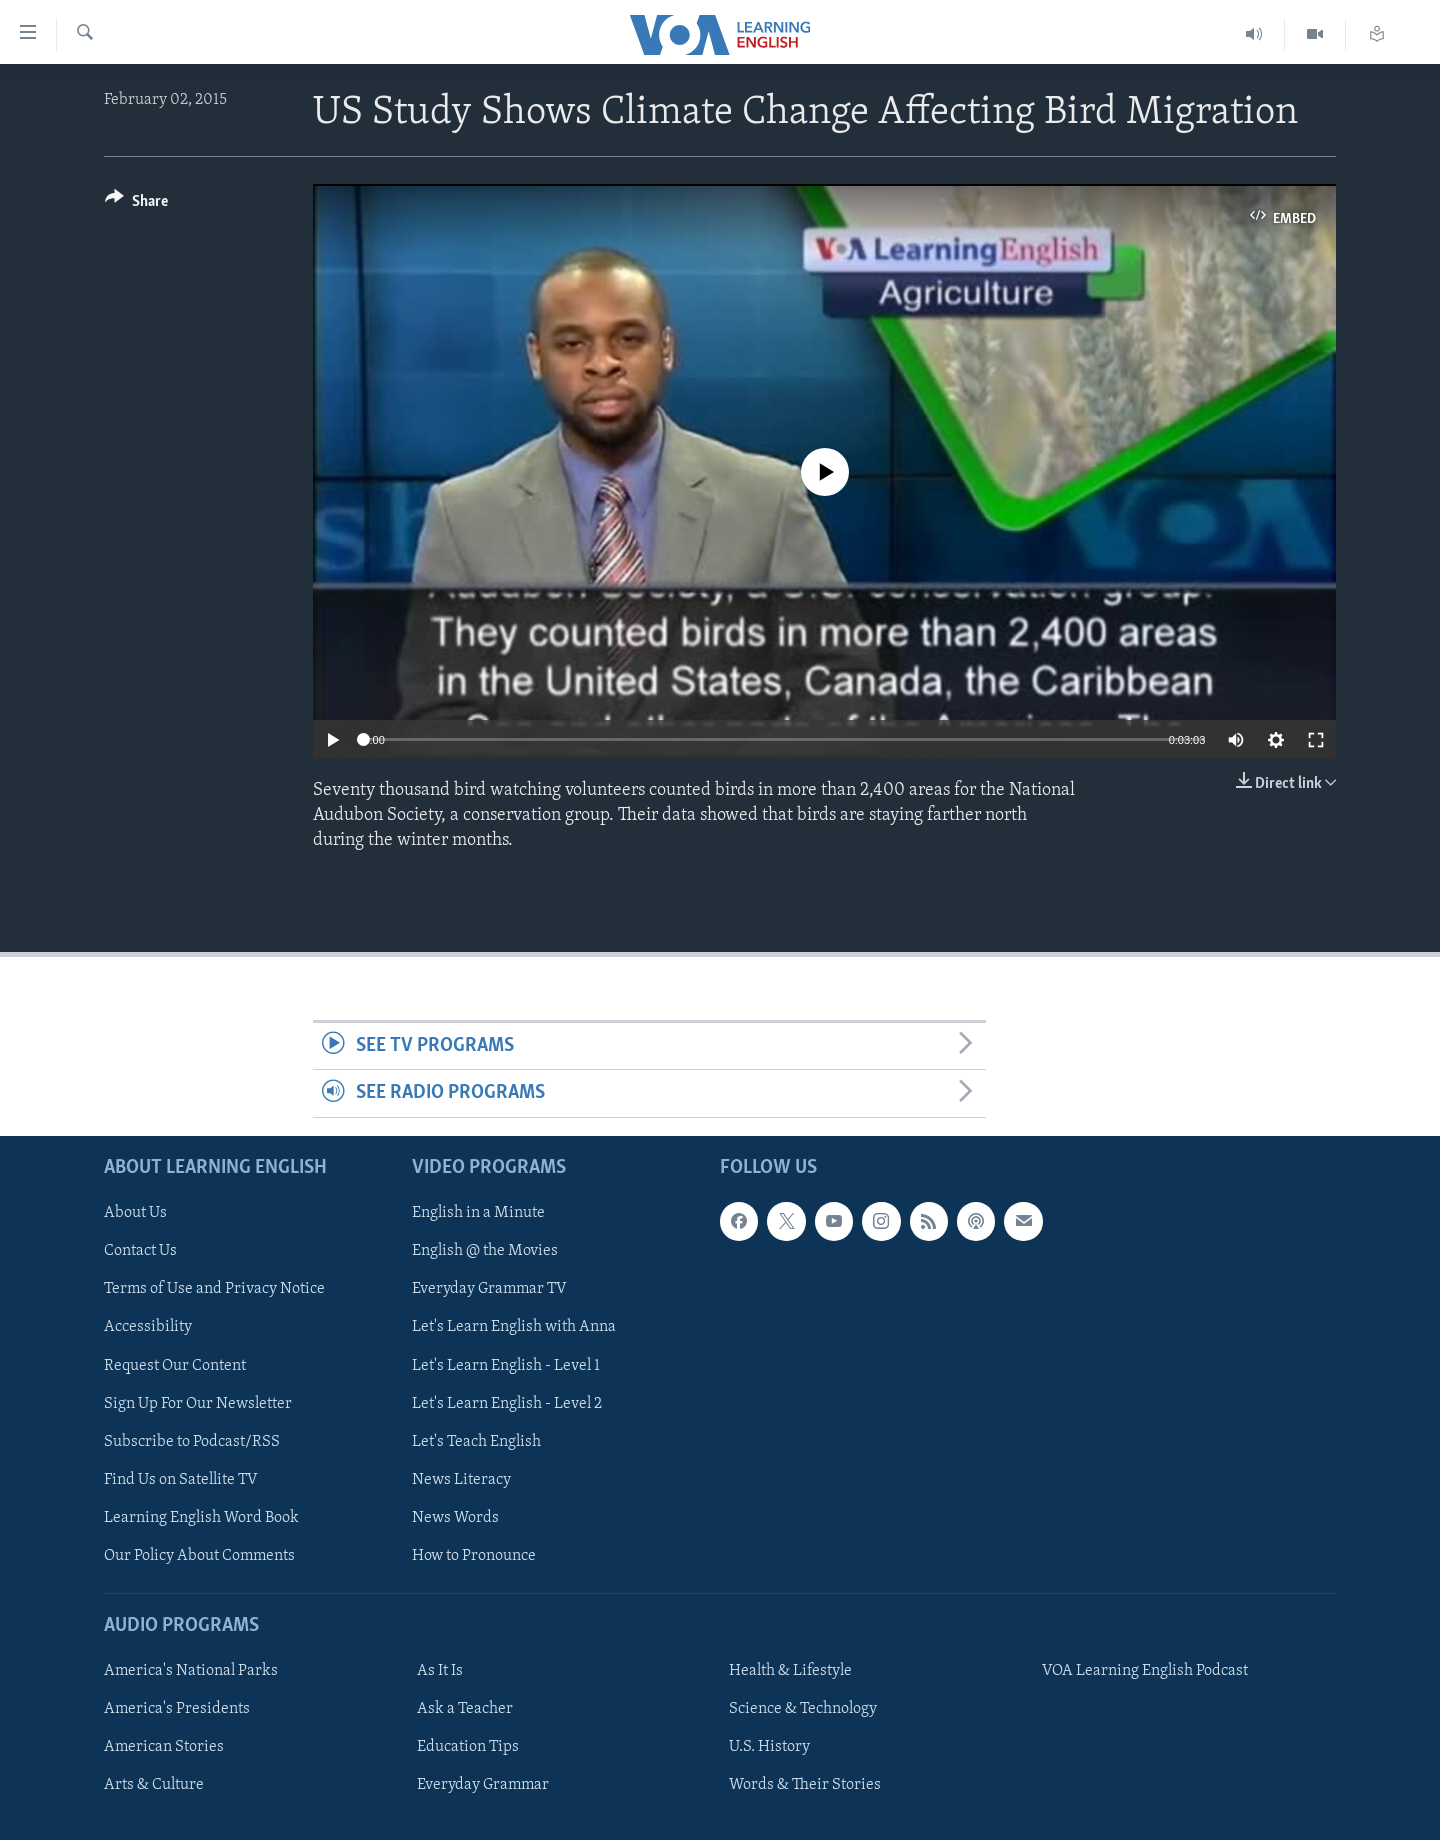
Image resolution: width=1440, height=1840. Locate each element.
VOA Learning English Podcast (1145, 1671)
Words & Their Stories (805, 1785)
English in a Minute (478, 1213)
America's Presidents (177, 1709)
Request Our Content (175, 1365)
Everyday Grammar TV (489, 1289)
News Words (455, 1518)
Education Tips (468, 1747)
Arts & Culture (154, 1785)
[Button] (136, 204)
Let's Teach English (476, 1441)
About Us (135, 1213)
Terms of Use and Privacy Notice (214, 1289)
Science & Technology (803, 1709)
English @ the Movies (485, 1251)
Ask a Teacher (465, 1709)
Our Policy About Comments (199, 1556)
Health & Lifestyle (790, 1671)
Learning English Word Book (201, 1518)
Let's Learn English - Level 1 (506, 1365)
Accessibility (148, 1327)
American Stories (164, 1747)
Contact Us (140, 1251)
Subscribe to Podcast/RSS (192, 1441)
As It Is (440, 1671)
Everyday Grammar (483, 1785)
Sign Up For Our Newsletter (198, 1403)
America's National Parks (191, 1671)
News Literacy (461, 1479)
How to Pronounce (474, 1556)
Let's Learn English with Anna (514, 1327)
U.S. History (769, 1747)
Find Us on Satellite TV (181, 1479)
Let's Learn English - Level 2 (507, 1403)
